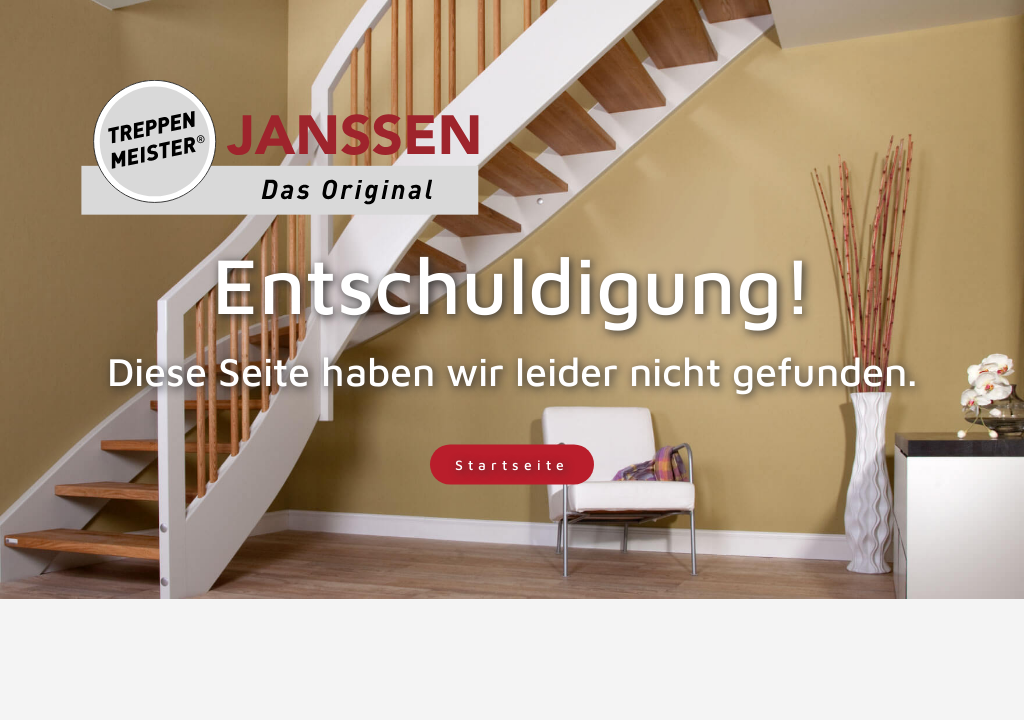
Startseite (512, 464)
